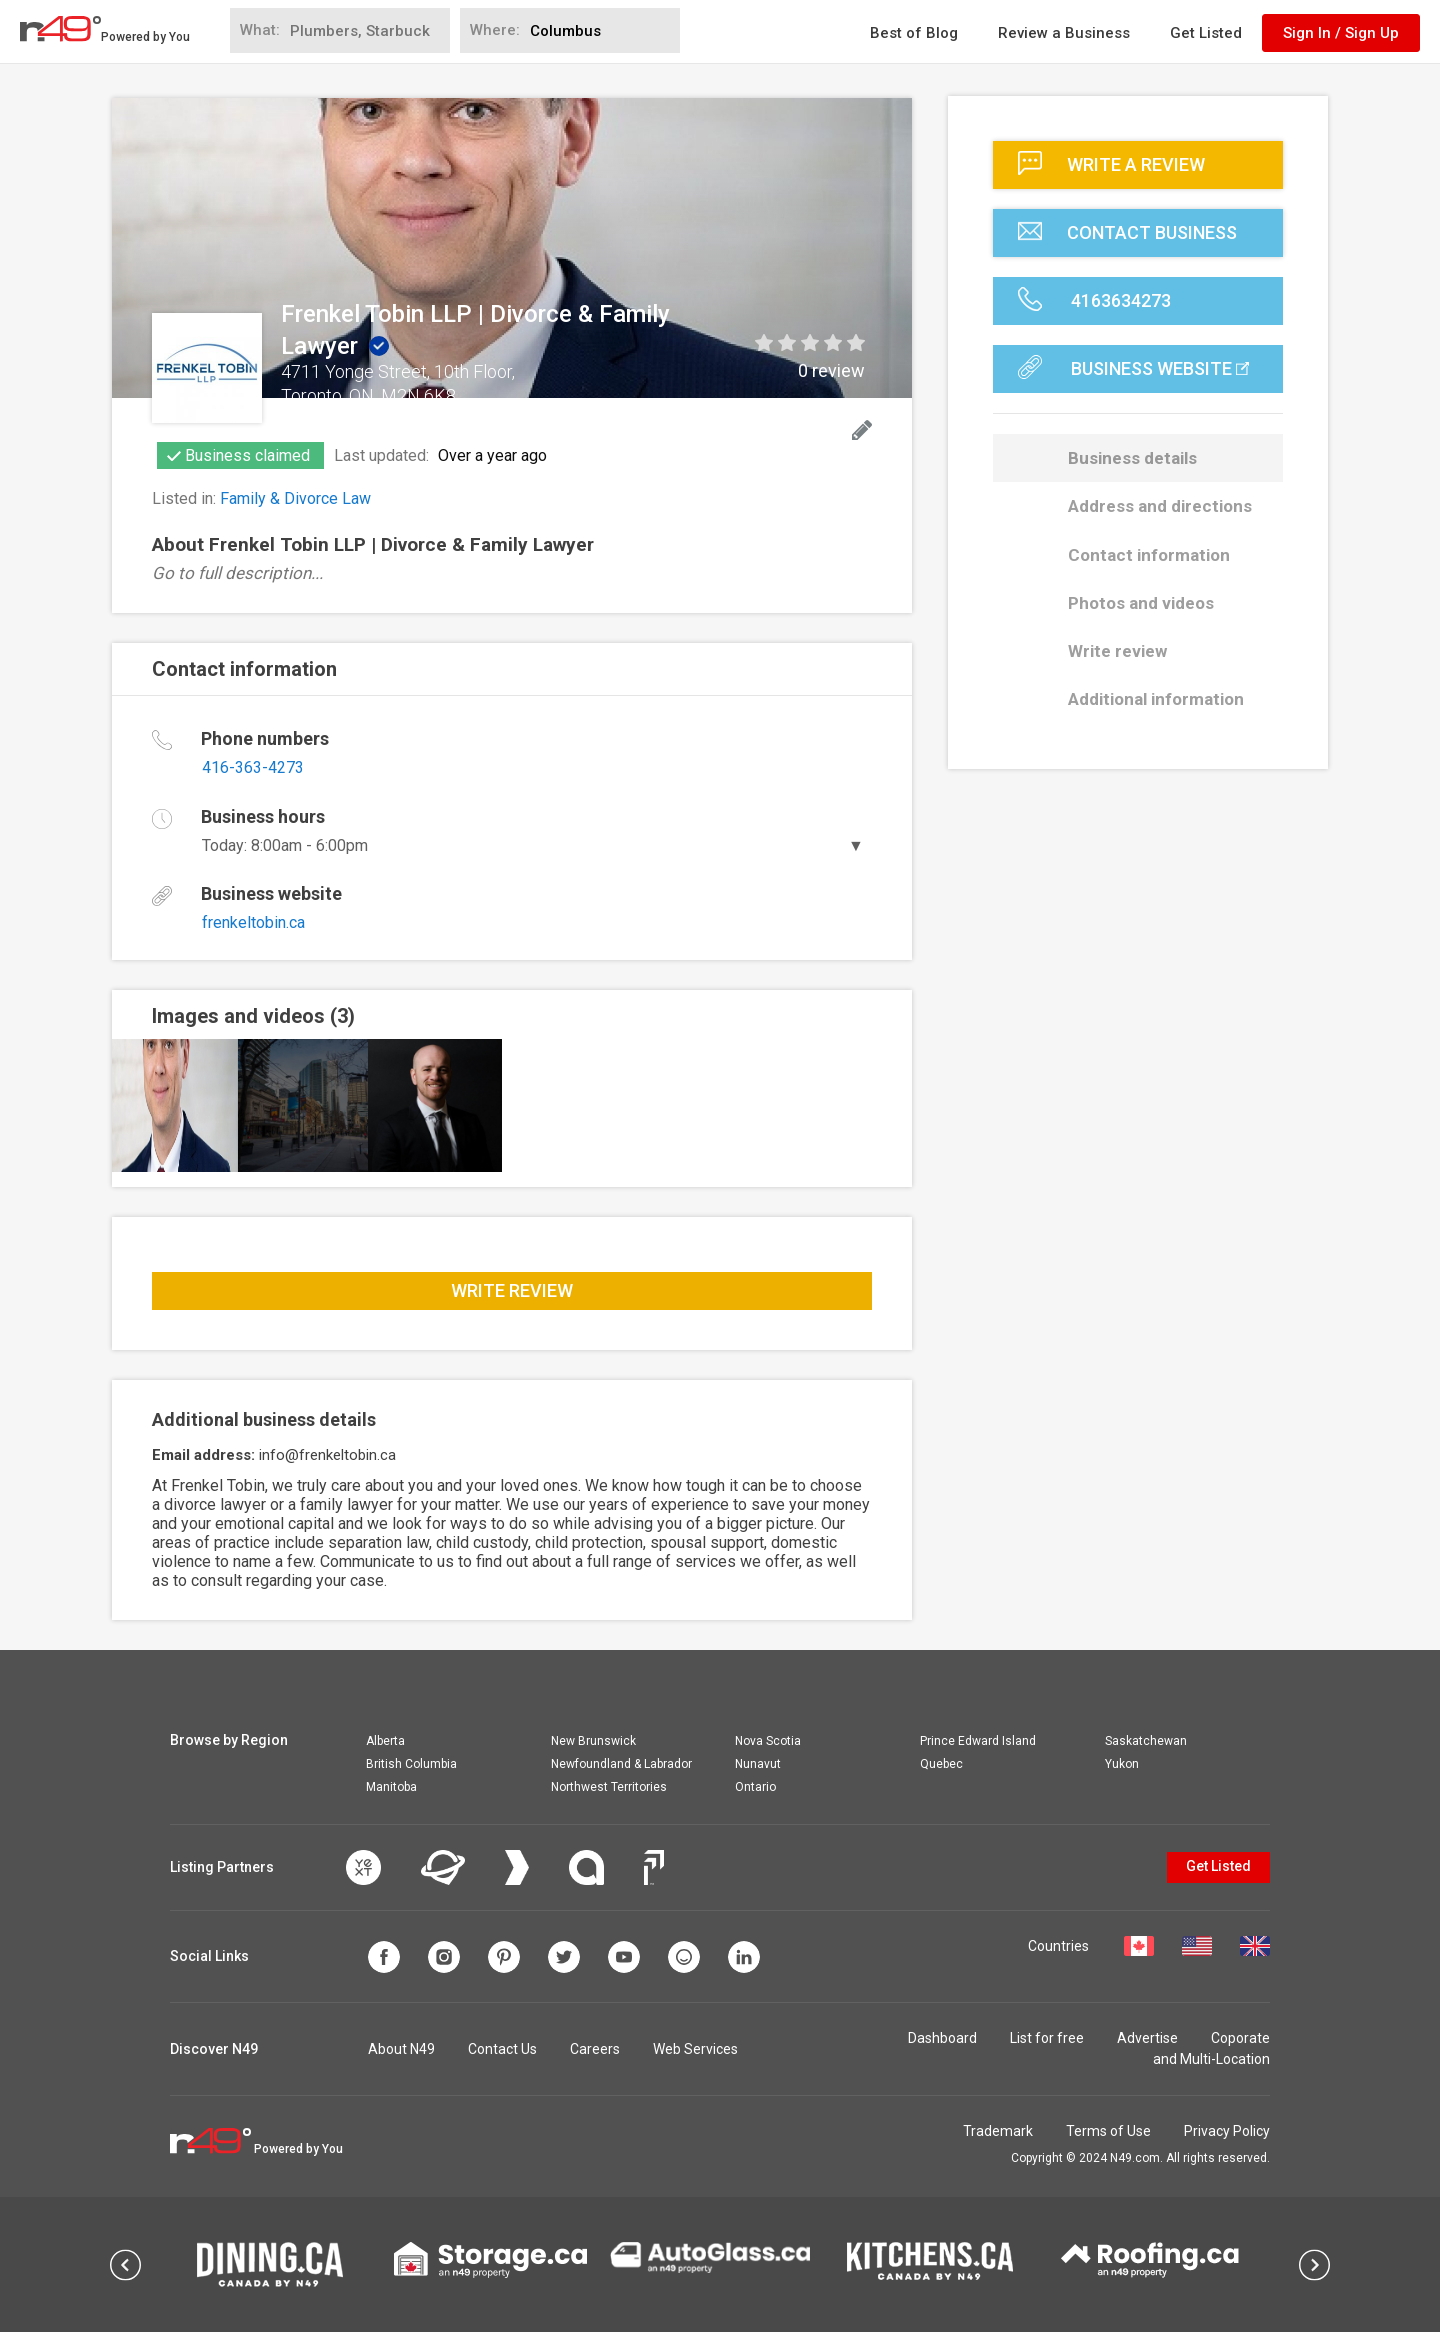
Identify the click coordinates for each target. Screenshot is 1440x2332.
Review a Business (1064, 33)
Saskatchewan (1146, 1741)
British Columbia (411, 1764)
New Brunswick (593, 1741)
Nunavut (758, 1764)
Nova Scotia (768, 1741)
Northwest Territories (609, 1787)
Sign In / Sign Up (1341, 33)
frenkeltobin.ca (253, 922)
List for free (1047, 2038)
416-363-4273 (253, 767)
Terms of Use (1108, 2131)
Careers (595, 2049)
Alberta (385, 1741)
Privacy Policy (1227, 2131)
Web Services (695, 2049)
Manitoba (391, 1787)
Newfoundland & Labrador (621, 1764)
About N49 (401, 2049)
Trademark (998, 2131)
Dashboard (942, 2038)
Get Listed (1206, 33)
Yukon (1122, 1764)
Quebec (941, 1764)
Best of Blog (914, 33)
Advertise (1147, 2038)
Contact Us (502, 2049)
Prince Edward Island (978, 1741)
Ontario (755, 1787)
